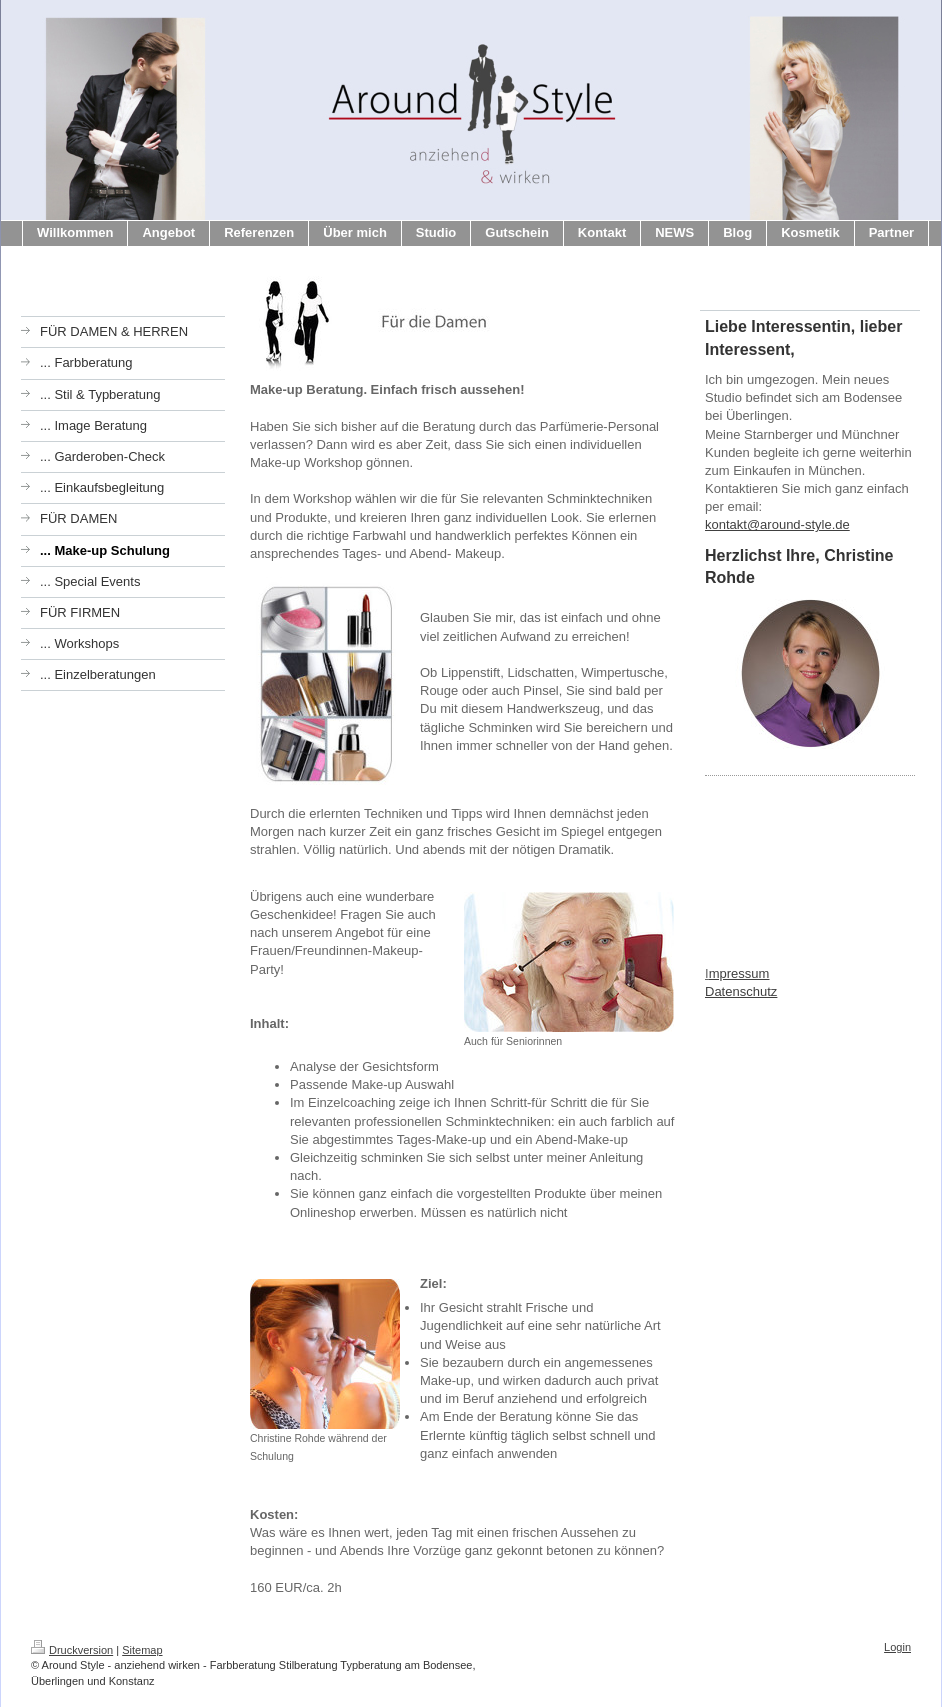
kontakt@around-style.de (777, 524)
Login (897, 1647)
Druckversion (72, 1650)
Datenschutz (741, 991)
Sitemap (142, 1650)
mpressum (739, 973)
